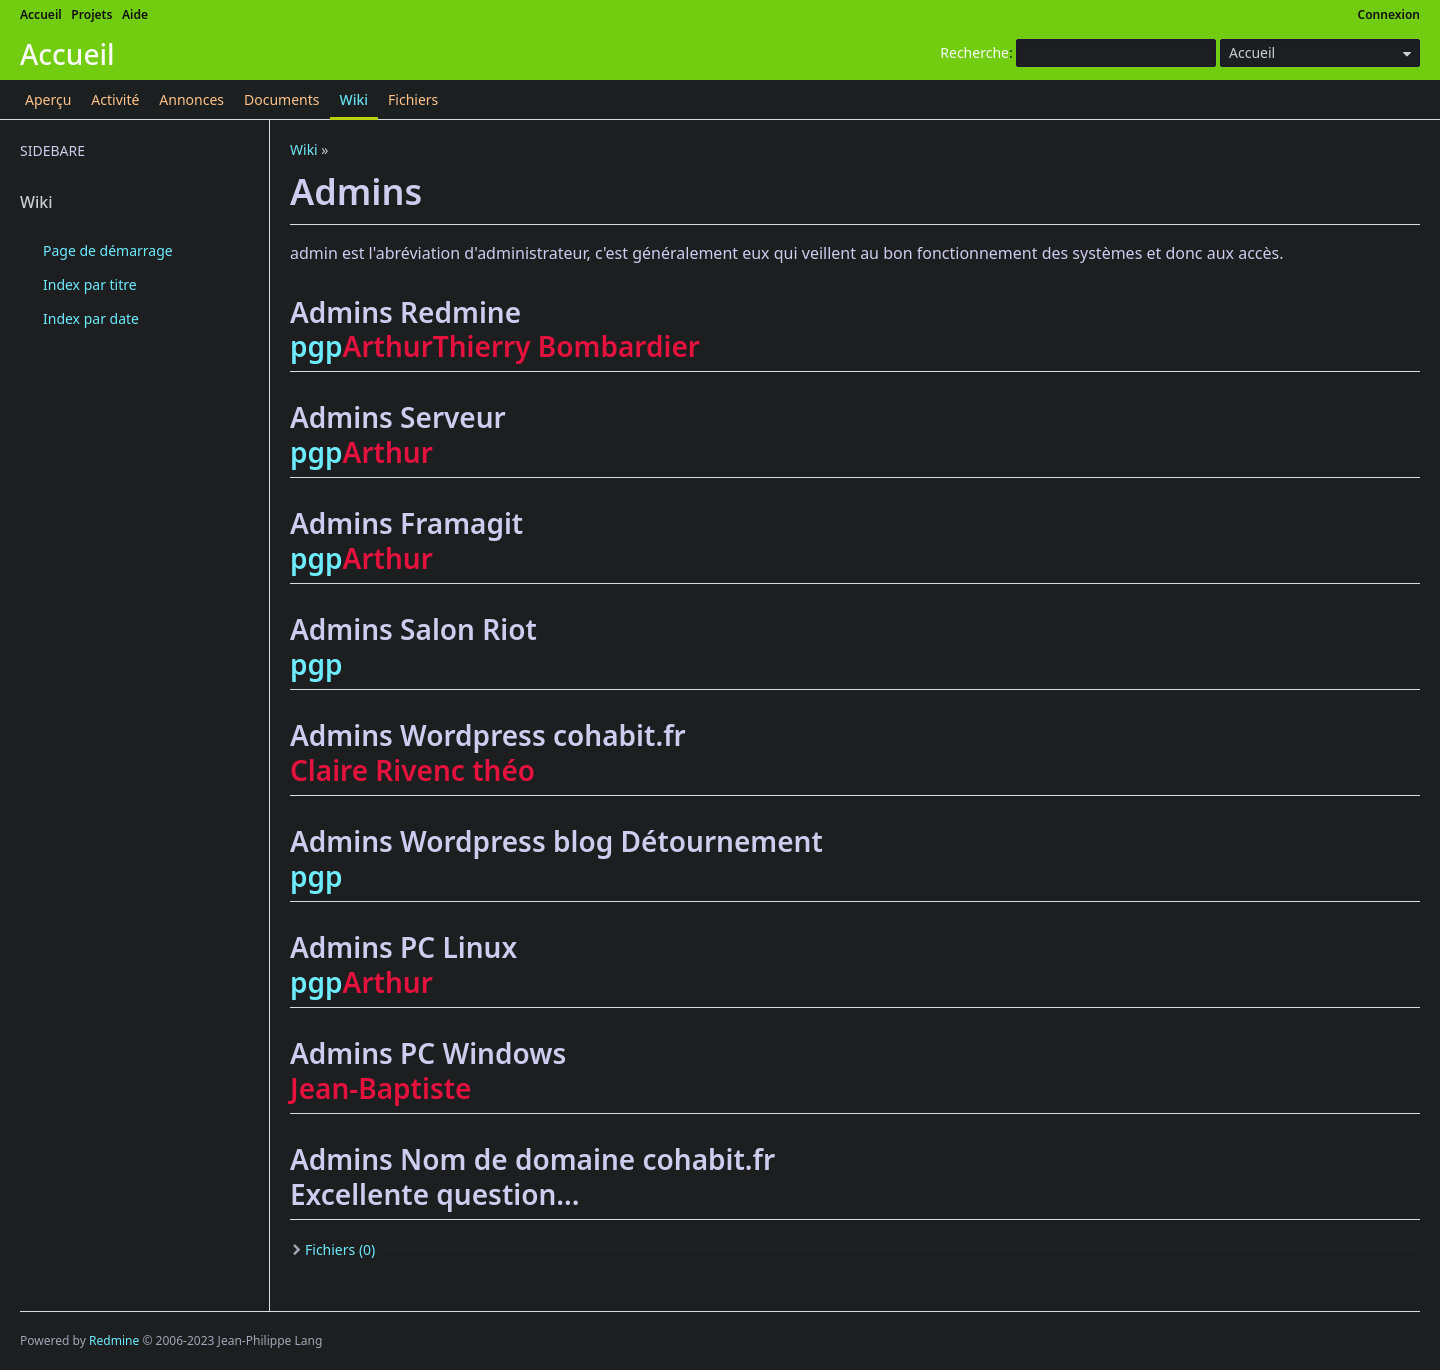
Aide (135, 14)
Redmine (114, 1340)
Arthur (388, 346)
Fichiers (413, 99)
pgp (316, 346)
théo (503, 770)
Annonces (191, 99)
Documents (281, 99)
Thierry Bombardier (566, 346)
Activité (115, 99)
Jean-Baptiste (380, 1088)
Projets (91, 14)
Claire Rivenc (377, 770)
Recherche (974, 52)
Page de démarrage (108, 250)
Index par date (91, 318)
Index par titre (90, 284)
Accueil (41, 14)
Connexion (1389, 14)
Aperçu (48, 99)
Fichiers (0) (340, 1249)
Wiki (354, 99)
